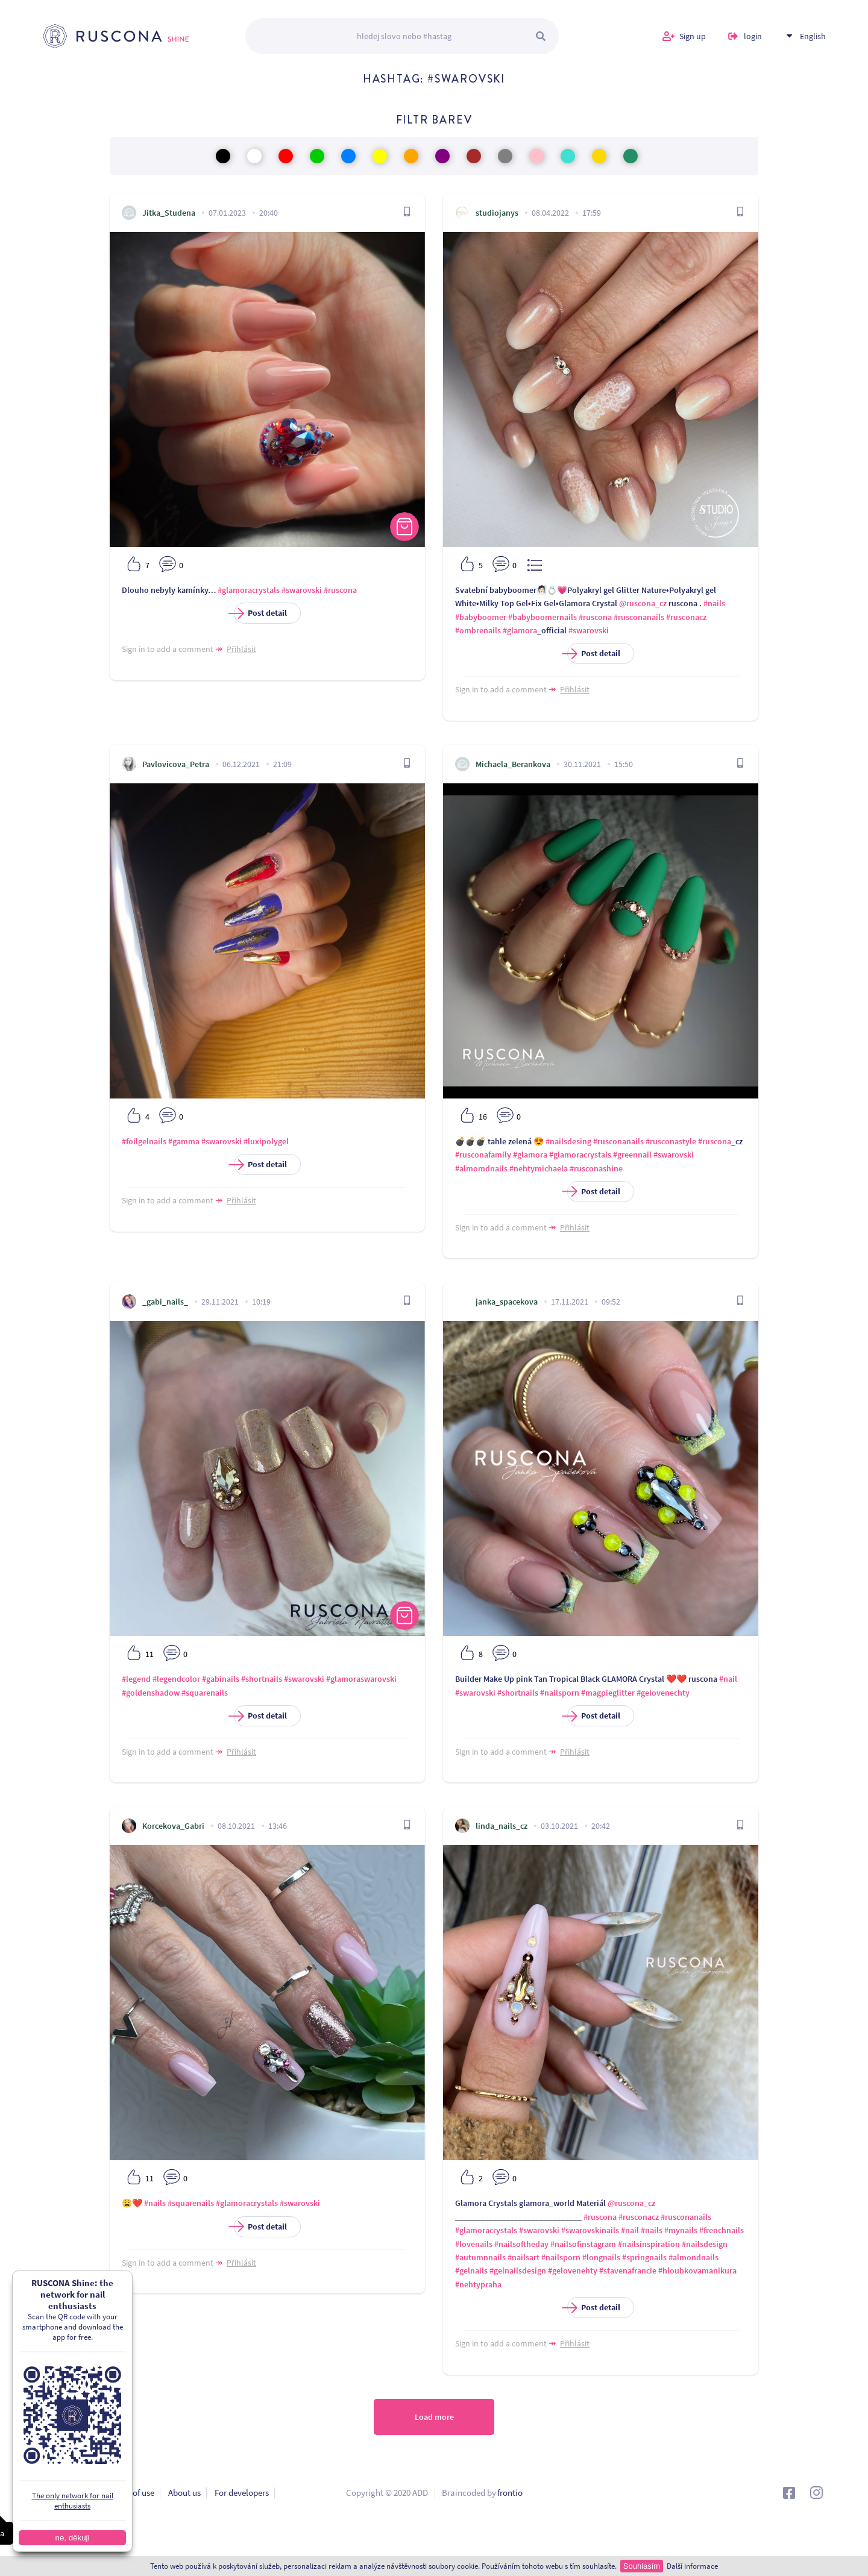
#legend (136, 1678)
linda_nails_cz (501, 1825)
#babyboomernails (542, 617)
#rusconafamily (483, 1154)
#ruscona (340, 589)
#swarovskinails (590, 2230)
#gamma (184, 1141)
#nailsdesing (568, 1141)
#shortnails (261, 1678)
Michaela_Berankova (513, 764)
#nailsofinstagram (583, 2244)
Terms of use (131, 2492)
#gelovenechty (663, 1692)
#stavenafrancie (627, 2270)
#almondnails (693, 2257)
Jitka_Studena (168, 212)
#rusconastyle (671, 1141)
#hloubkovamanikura (697, 2270)
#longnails (601, 2257)
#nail (728, 1678)
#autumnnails (480, 2257)
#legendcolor (176, 1678)
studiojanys (497, 212)
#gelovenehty (572, 2270)
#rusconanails (639, 617)
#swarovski (301, 589)
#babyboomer (480, 617)
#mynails (680, 2230)
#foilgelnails (144, 1141)
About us (184, 2492)
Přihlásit (241, 649)
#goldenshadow (151, 1692)
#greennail (632, 1154)
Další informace (692, 2566)
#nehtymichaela (538, 1168)
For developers (242, 2492)
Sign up (692, 36)
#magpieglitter (608, 1692)
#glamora (520, 630)
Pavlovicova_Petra (175, 764)
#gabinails (220, 1678)
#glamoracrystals (249, 589)
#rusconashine (596, 1168)
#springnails (644, 2257)
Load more (434, 2416)
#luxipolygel (266, 1141)
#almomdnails (481, 1168)
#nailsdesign (705, 2244)
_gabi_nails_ (165, 1301)
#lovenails (473, 2244)
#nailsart (523, 2257)
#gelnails (471, 2270)
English (813, 36)
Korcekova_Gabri (173, 1825)
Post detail (260, 613)
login (753, 36)
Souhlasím (641, 2566)
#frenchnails (721, 2230)
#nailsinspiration (649, 2244)
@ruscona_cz (643, 603)
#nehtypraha (478, 2284)
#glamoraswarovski (361, 1678)
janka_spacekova (507, 1301)
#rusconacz (686, 617)
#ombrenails (478, 630)
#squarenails (204, 1692)
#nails (714, 603)
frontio (510, 2492)
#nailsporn (559, 1692)
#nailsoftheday (521, 2244)
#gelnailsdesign (517, 2270)
